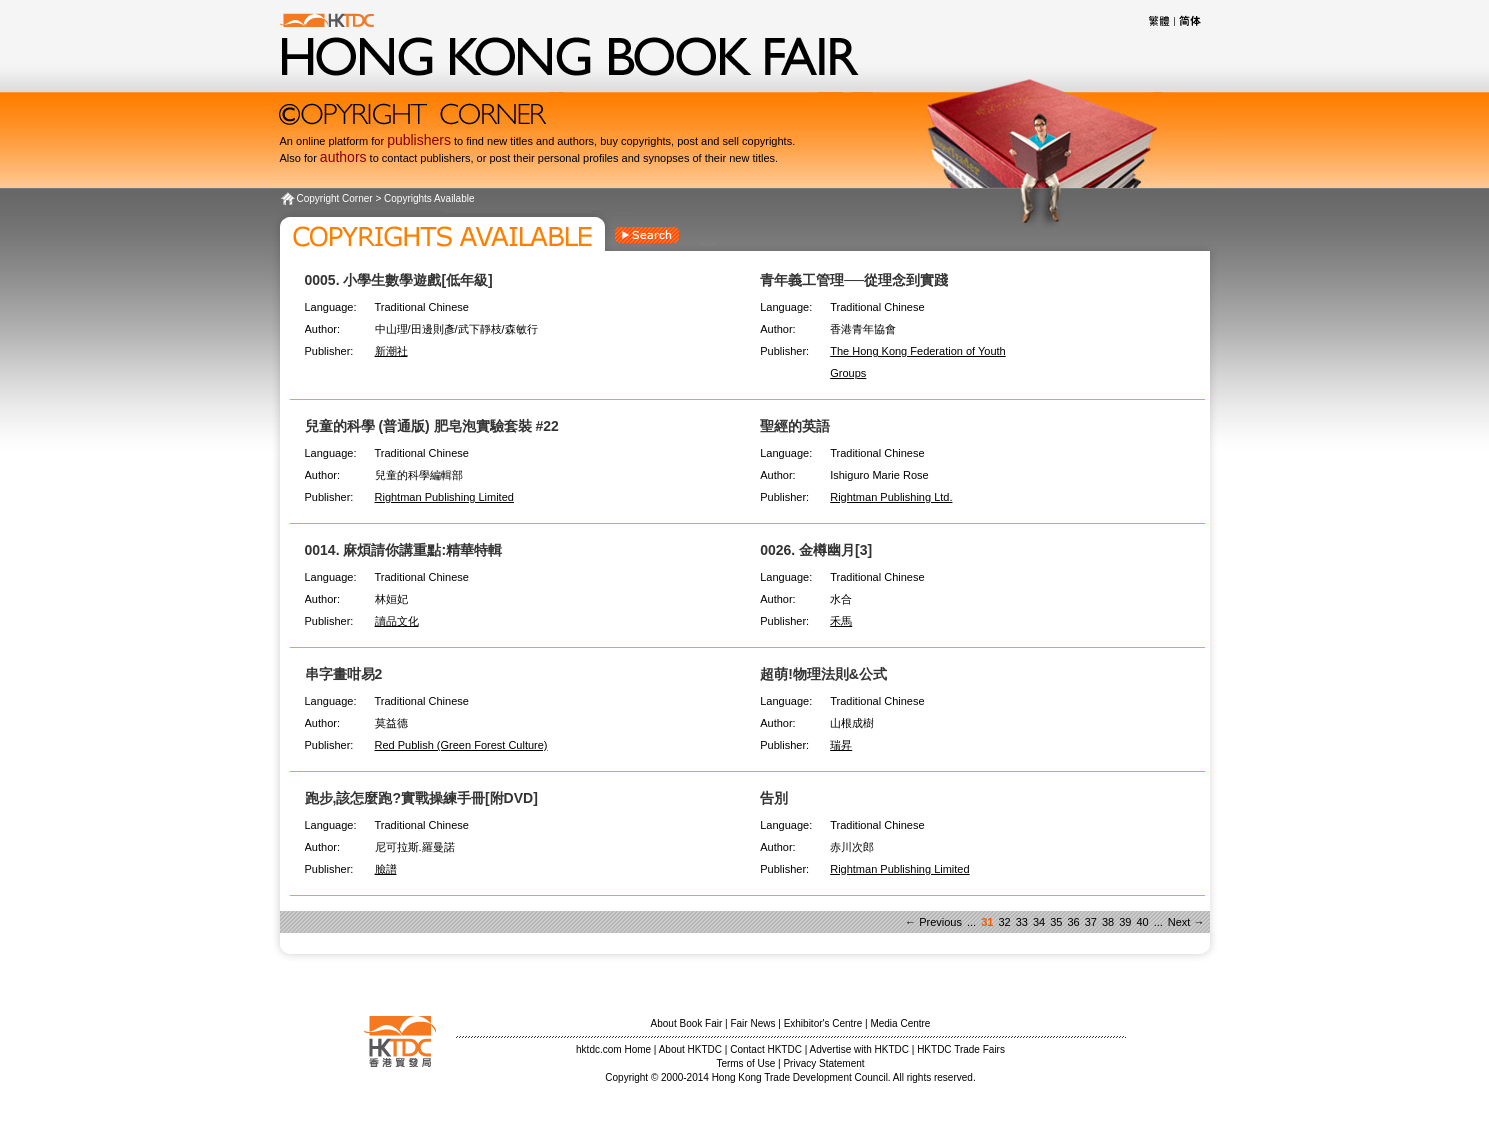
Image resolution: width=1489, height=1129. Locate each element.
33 (1022, 922)
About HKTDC (690, 1049)
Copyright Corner (335, 198)
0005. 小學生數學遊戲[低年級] (399, 280)
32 (1004, 922)
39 (1125, 922)
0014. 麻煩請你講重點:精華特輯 (404, 550)
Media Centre (900, 1023)
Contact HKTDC (766, 1049)
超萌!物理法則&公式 (823, 674)
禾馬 (841, 621)
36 (1073, 922)
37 (1091, 922)
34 (1039, 922)
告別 (774, 798)
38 (1108, 922)
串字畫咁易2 (344, 674)
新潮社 (391, 351)
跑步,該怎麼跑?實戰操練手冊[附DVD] (421, 798)
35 (1056, 922)
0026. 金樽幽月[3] (816, 550)
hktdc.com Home (613, 1049)
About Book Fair (687, 1023)
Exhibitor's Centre (823, 1023)
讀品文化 (397, 621)
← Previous (933, 922)
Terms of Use (745, 1063)
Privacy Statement (823, 1063)
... (971, 922)
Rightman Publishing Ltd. (891, 497)
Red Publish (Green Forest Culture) (461, 745)
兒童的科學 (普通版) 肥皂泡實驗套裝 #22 (432, 426)
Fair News (752, 1023)
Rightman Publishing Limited (444, 497)
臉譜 (386, 869)
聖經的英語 (795, 426)
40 (1142, 922)
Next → (1186, 922)
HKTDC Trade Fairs (961, 1049)
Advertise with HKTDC (859, 1049)
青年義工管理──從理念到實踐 (854, 280)
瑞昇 (841, 745)
